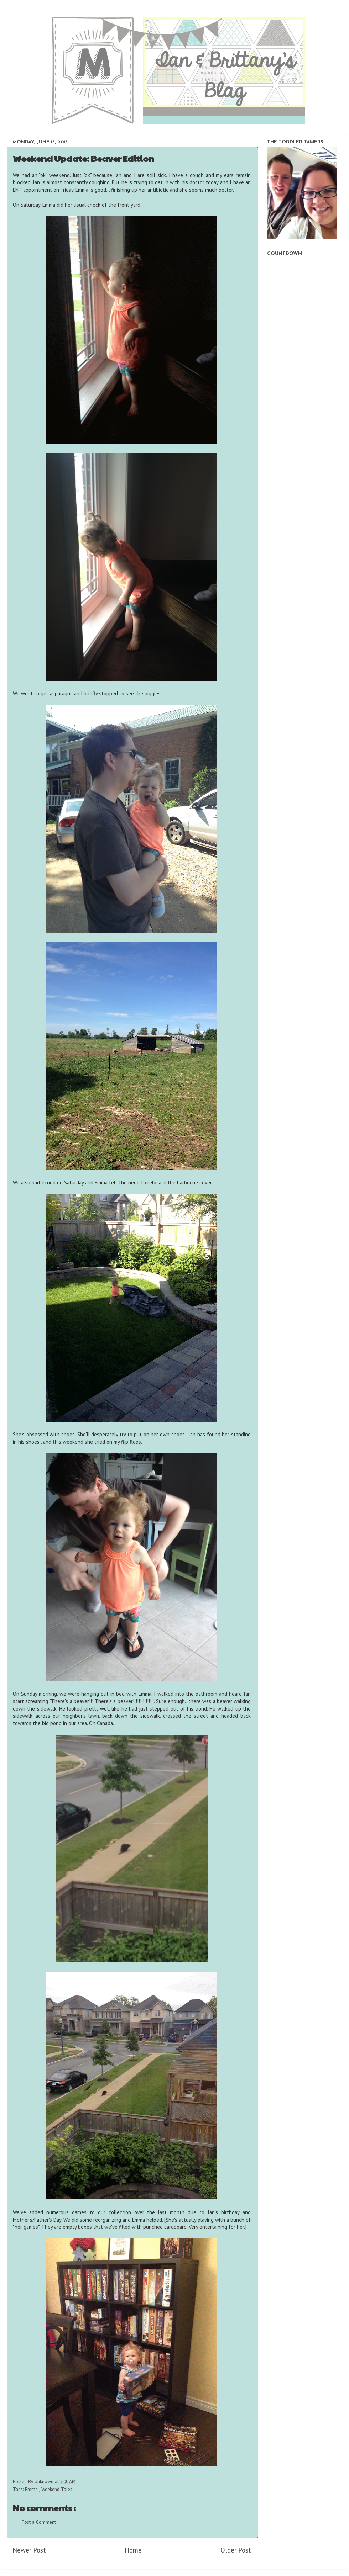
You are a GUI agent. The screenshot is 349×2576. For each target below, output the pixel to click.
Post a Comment (39, 2522)
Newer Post (29, 2550)
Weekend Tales (56, 2489)
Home (133, 2550)
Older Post (235, 2550)
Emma (32, 2489)
